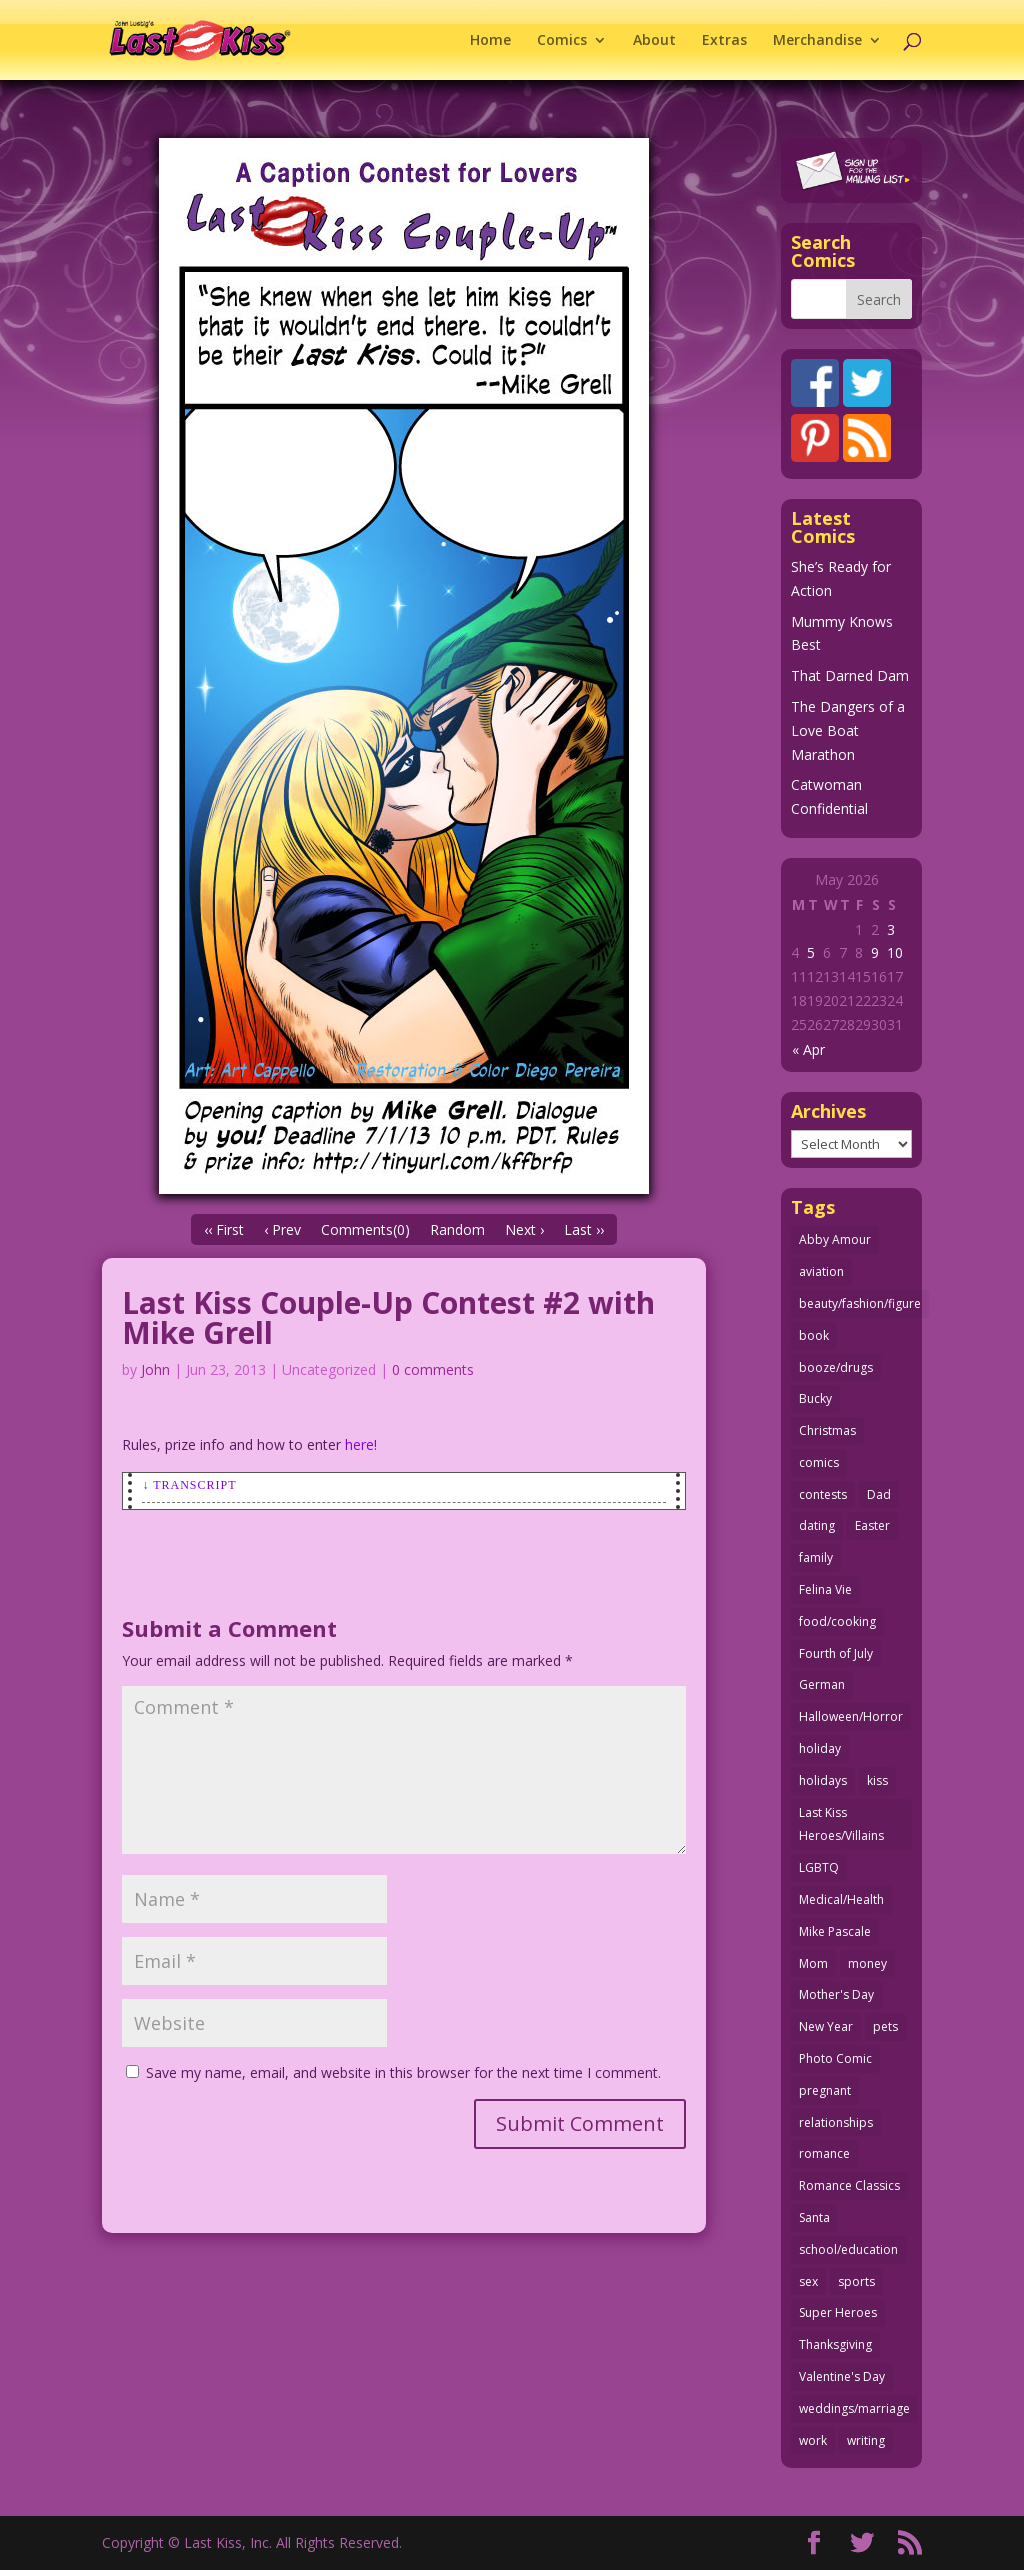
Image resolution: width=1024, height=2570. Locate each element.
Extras (724, 41)
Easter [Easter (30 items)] (872, 1525)
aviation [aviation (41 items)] (821, 1271)
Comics (562, 41)
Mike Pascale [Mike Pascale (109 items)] (835, 1931)
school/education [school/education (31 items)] (848, 2249)
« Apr (808, 1049)
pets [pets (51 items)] (885, 2026)
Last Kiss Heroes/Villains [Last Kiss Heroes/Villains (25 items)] (841, 1824)
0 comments (433, 1369)
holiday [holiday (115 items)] (820, 1748)
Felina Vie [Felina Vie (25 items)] (825, 1589)
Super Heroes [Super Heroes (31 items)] (838, 2312)
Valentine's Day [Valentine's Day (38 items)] (842, 2376)
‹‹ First (224, 1229)
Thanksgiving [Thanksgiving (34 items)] (835, 2344)
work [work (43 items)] (813, 2440)
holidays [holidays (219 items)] (823, 1780)
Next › (524, 1229)
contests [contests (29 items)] (823, 1494)
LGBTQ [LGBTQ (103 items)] (819, 1867)
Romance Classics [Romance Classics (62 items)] (849, 2185)
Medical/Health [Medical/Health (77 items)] (841, 1899)
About (654, 41)
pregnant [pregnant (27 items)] (825, 2090)
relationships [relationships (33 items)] (836, 2122)
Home (490, 41)
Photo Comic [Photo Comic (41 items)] (835, 2058)
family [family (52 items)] (816, 1557)
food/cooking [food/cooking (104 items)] (837, 1621)
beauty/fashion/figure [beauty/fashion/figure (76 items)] (860, 1303)
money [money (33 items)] (867, 1963)
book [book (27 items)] (814, 1335)
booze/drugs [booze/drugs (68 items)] (836, 1367)
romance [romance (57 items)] (824, 2153)
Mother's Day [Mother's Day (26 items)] (836, 1994)
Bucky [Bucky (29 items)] (815, 1398)
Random (457, 1229)
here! (361, 1444)
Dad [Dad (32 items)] (879, 1494)
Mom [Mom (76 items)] (813, 1963)
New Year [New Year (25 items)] (826, 2026)
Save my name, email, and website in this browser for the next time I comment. (403, 2072)
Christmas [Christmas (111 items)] (827, 1430)
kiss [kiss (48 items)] (877, 1780)
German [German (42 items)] (822, 1684)
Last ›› (584, 1229)
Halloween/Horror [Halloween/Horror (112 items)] (851, 1716)
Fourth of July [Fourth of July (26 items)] (836, 1653)
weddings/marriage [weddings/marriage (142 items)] (854, 2408)
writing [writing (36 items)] (866, 2440)
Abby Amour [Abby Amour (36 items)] (835, 1239)
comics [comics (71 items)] (819, 1462)
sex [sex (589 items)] (808, 2281)
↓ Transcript (189, 1485)
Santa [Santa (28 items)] (814, 2217)
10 (895, 952)
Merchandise (817, 41)
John (155, 1369)
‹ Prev (282, 1229)
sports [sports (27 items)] (856, 2281)
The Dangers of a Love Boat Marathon (848, 730)
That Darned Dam (850, 675)
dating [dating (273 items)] (817, 1525)
